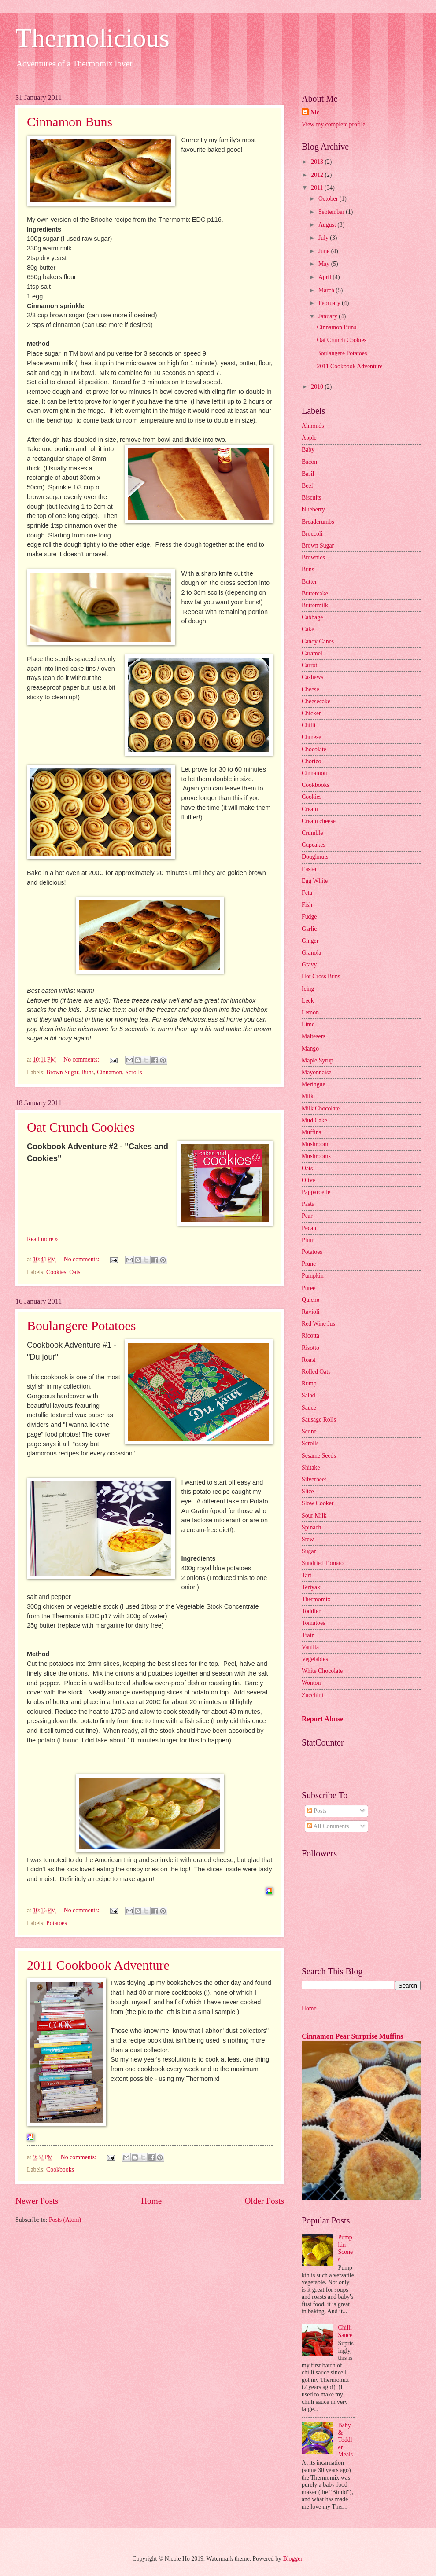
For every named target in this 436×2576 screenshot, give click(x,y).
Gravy (309, 964)
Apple (309, 437)
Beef (307, 485)
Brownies (313, 557)
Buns (87, 1072)
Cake (308, 629)
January (328, 316)
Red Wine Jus (318, 1323)
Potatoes (56, 1923)
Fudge (309, 916)
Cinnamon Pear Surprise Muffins (352, 2036)
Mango (310, 1048)
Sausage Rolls (319, 1419)
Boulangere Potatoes (81, 1325)
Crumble (312, 833)
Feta (307, 892)
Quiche (310, 1300)
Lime (308, 1024)
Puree (308, 1288)
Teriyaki (312, 1587)
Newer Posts (36, 2200)
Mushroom (315, 1144)
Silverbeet (314, 1479)
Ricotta (310, 1335)
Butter (309, 581)
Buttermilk (315, 605)
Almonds (313, 426)
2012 (318, 175)
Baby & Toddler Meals (345, 2440)
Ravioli (311, 1311)
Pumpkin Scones (345, 2248)
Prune (309, 1263)
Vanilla (310, 1647)
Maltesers (313, 1036)
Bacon (309, 462)
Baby (308, 449)
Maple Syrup (317, 1060)
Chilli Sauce (345, 2331)
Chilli (308, 725)
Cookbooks (60, 2169)
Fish (307, 904)
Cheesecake (316, 701)
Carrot (309, 665)
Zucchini (312, 1695)
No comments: (81, 1059)
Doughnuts (315, 856)
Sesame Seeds (319, 1455)
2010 (318, 386)
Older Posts (264, 2200)
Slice (308, 1491)
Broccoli (312, 533)
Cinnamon (109, 1072)
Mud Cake (314, 1120)
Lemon (310, 1012)
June (324, 251)
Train (308, 1635)
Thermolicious (92, 37)
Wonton (311, 1682)
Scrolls (133, 1072)
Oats (74, 1272)
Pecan (309, 1228)
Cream (310, 809)
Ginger (310, 940)
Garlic (309, 929)
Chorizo (311, 761)
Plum (308, 1240)
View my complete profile (333, 124)
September (332, 212)
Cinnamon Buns (69, 121)
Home (151, 2200)
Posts (317, 1811)
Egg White (315, 881)
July (324, 238)
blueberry (313, 509)
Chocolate (314, 749)
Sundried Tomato (323, 1563)
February (330, 303)
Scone (309, 1431)
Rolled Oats (316, 1371)
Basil (308, 473)
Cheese (310, 689)
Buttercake (315, 593)
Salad (308, 1395)
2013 (318, 161)
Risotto (310, 1348)
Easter (309, 869)
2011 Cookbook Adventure (98, 1965)
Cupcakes (313, 845)
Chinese (311, 737)
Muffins (311, 1132)
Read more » (42, 1239)
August (327, 224)
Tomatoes (313, 1623)
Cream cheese (319, 821)
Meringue (313, 1084)
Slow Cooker (317, 1503)
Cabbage (312, 617)
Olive (308, 1180)
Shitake (311, 1467)
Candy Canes (318, 641)
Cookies (56, 1272)
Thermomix (316, 1599)
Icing (308, 988)
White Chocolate (322, 1671)
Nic (314, 112)
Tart (306, 1575)
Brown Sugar (62, 1072)
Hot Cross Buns (321, 976)
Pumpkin (313, 1275)
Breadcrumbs (318, 521)
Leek (308, 1000)
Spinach (311, 1527)
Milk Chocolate (321, 1108)
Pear (307, 1216)
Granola (311, 952)
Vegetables (315, 1659)
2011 (318, 187)
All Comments (328, 1826)
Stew (308, 1539)
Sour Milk (314, 1515)
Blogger (292, 2558)
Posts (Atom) (65, 2219)
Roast (308, 1359)
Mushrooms (316, 1156)
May (324, 264)
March (327, 290)
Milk (308, 1096)
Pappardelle (316, 1192)
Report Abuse (323, 1719)
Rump (309, 1383)
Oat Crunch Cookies (81, 1127)
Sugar (309, 1551)
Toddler (311, 1611)
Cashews (312, 677)
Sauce (309, 1407)
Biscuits (311, 497)
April (325, 277)
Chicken (312, 713)
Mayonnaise (316, 1072)
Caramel (312, 653)
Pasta (308, 1204)
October (329, 198)
